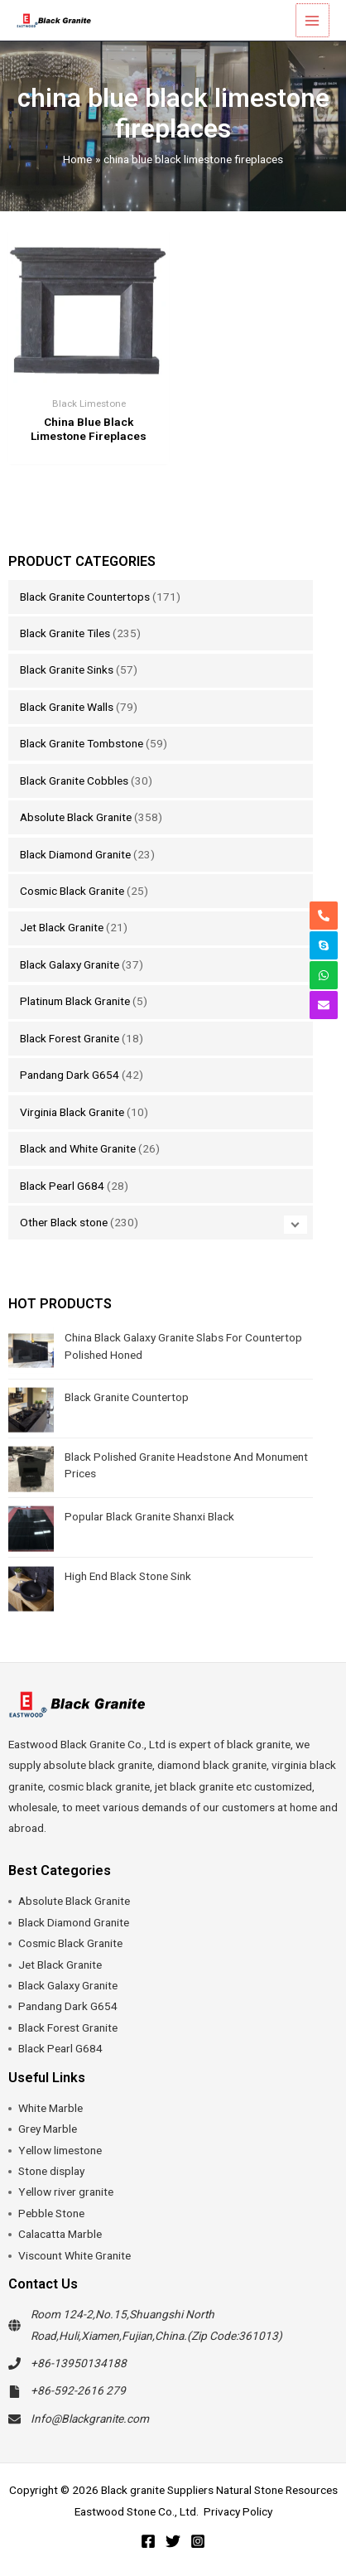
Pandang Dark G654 (69, 1074)
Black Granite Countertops (85, 596)
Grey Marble (47, 2128)
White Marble (50, 2107)
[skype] (324, 945)
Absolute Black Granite (76, 817)
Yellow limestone (60, 2150)
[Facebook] (148, 2541)
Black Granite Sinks (66, 669)
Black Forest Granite (69, 1038)
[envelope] (324, 1005)
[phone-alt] (324, 915)
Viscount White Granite (74, 2255)
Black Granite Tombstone (81, 743)
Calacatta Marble (60, 2233)
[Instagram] (197, 2541)
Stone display (51, 2170)
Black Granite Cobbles (74, 780)
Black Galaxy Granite (69, 964)
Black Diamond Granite (75, 854)
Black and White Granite (78, 1148)
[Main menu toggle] (313, 20)
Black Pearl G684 (62, 1185)
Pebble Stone (51, 2213)
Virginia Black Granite (72, 1112)
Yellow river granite (65, 2191)
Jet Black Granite (61, 927)
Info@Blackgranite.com (90, 2418)
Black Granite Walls (66, 706)
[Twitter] (173, 2541)
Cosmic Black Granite (72, 890)
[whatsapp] (324, 975)
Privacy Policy (238, 2511)
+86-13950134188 (79, 2363)
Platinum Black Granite (75, 1001)
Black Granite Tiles (65, 633)
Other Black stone (64, 1222)
